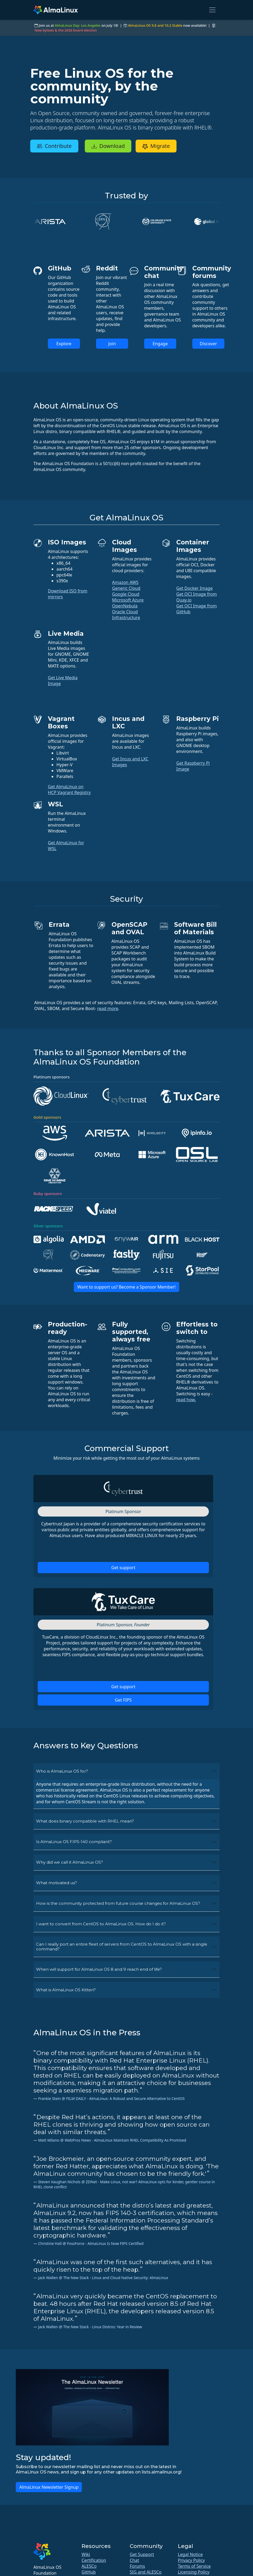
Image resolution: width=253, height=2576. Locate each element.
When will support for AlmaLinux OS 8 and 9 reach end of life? (99, 1969)
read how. (186, 1400)
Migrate (156, 146)
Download (108, 146)
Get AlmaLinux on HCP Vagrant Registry (69, 789)
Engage (160, 344)
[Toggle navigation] (212, 10)
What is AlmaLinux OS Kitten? (66, 1989)
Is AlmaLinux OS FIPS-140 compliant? (74, 1841)
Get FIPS (123, 1700)
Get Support (142, 2554)
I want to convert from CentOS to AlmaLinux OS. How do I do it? (101, 1923)
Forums (137, 2566)
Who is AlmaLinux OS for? (62, 1771)
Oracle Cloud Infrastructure (126, 615)
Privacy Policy (191, 2560)
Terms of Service (194, 2566)
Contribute (54, 146)
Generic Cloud (126, 588)
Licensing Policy (193, 2572)
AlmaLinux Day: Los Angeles (78, 25)
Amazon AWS (125, 582)
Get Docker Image (194, 588)
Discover (208, 344)
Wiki (86, 2554)
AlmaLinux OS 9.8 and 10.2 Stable (155, 25)
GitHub (89, 2572)
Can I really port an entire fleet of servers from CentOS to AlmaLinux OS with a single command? (121, 1946)
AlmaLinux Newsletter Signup (48, 2487)
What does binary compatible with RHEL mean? (85, 1821)
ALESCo (89, 2566)
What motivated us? (56, 1882)
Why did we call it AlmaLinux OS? (69, 1862)
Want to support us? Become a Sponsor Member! (126, 1287)
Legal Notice (190, 2554)
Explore (63, 344)
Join (112, 344)
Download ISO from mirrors (67, 594)
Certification (94, 2560)
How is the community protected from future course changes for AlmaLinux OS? (118, 1903)
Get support (123, 1567)
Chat (134, 2560)
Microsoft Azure (128, 600)
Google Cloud (125, 594)
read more (107, 1008)
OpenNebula (124, 606)
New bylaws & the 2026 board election (65, 30)
